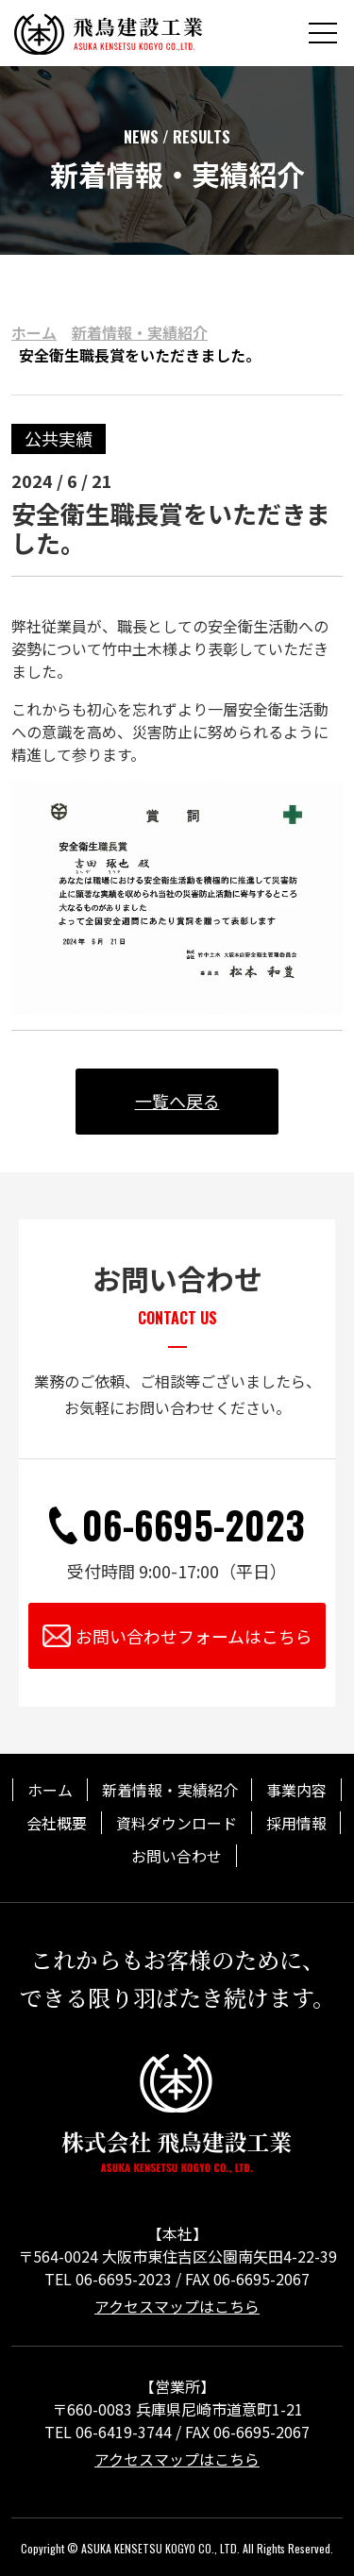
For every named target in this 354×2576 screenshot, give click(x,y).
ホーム (34, 332)
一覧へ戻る (177, 1100)
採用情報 (296, 1821)
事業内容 (297, 1789)
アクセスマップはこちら (177, 2303)
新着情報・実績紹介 (140, 332)
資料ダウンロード (176, 1821)
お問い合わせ (176, 1854)
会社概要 (56, 1821)
